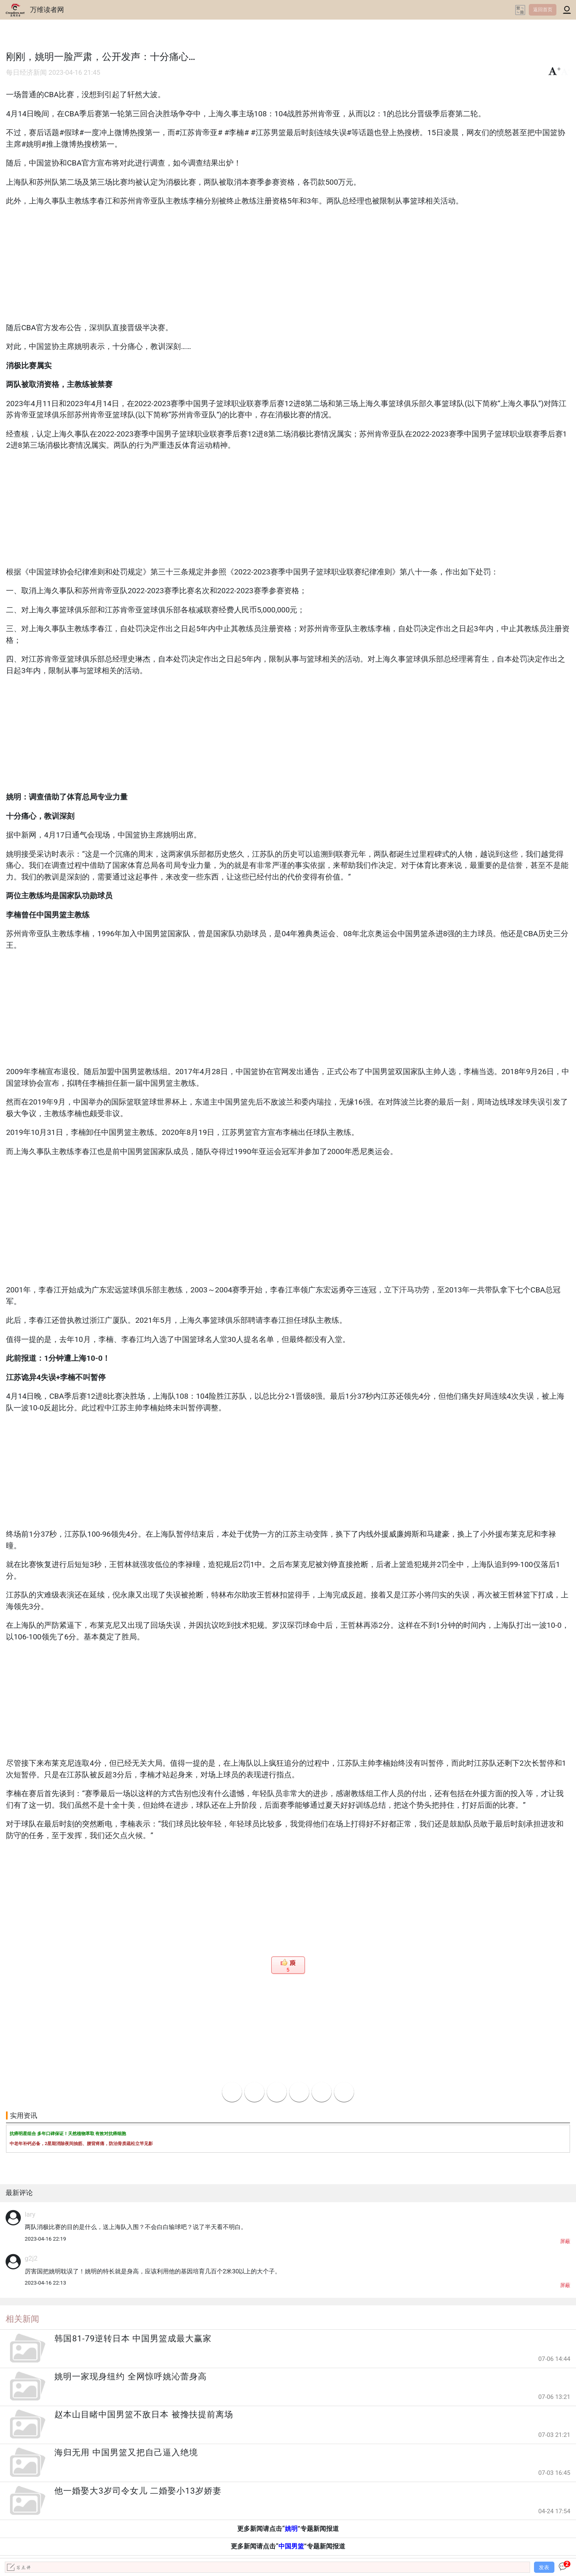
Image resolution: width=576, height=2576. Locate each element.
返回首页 (542, 9)
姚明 (291, 2528)
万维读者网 (47, 10)
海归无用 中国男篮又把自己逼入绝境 (126, 2452)
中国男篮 (291, 2546)
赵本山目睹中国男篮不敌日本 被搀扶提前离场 (143, 2414)
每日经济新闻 (26, 72)
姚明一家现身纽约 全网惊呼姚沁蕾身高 (130, 2376)
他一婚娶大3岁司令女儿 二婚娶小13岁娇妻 (138, 2491)
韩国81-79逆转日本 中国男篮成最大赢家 (133, 2338)
